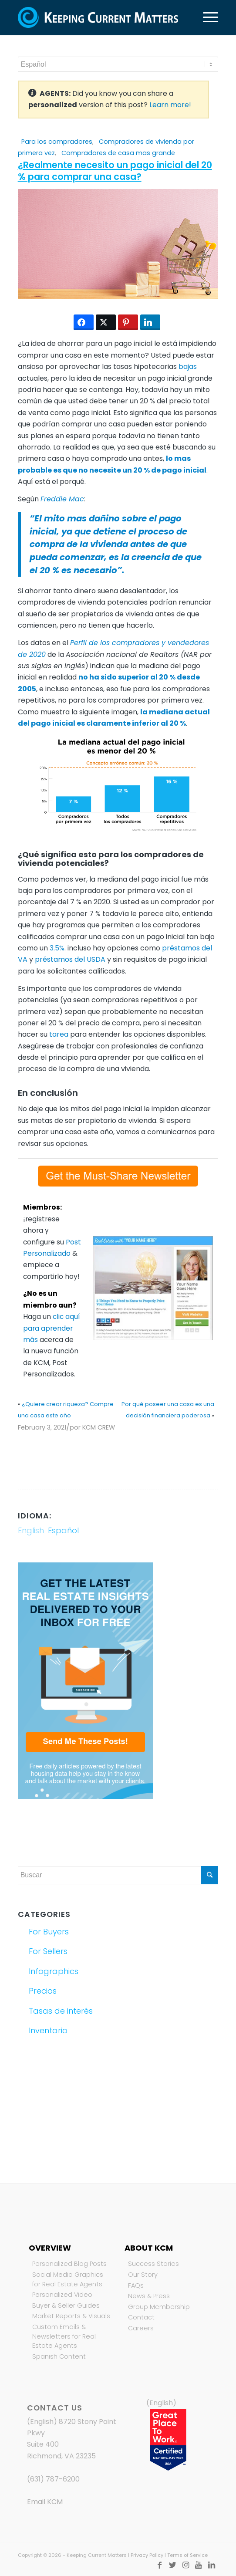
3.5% (57, 948)
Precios (43, 1990)
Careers (141, 2328)
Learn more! (170, 105)
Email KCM (45, 2502)
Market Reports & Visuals (71, 2316)
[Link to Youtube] (198, 2565)
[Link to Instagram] (185, 2565)
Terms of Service (187, 2555)
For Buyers (49, 1931)
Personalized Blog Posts (69, 2263)
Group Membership (159, 2306)
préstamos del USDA (70, 959)
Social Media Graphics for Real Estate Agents (67, 2279)
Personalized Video (62, 2294)
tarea (58, 1034)
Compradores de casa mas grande (118, 153)
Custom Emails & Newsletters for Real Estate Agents (64, 2336)
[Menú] (206, 17)
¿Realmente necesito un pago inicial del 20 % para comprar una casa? (115, 171)
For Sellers (48, 1951)
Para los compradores (56, 141)
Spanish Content (59, 2356)
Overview (50, 2247)
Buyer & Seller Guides (66, 2305)
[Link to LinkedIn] (211, 2565)
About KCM (149, 2247)
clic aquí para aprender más (51, 1328)
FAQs (136, 2285)
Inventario (48, 2030)
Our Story (143, 2274)
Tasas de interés (61, 2010)
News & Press (149, 2296)
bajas (188, 367)
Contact (141, 2317)
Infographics (53, 1971)
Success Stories (153, 2263)
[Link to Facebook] (159, 2565)
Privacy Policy (147, 2555)
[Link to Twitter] (172, 2565)
